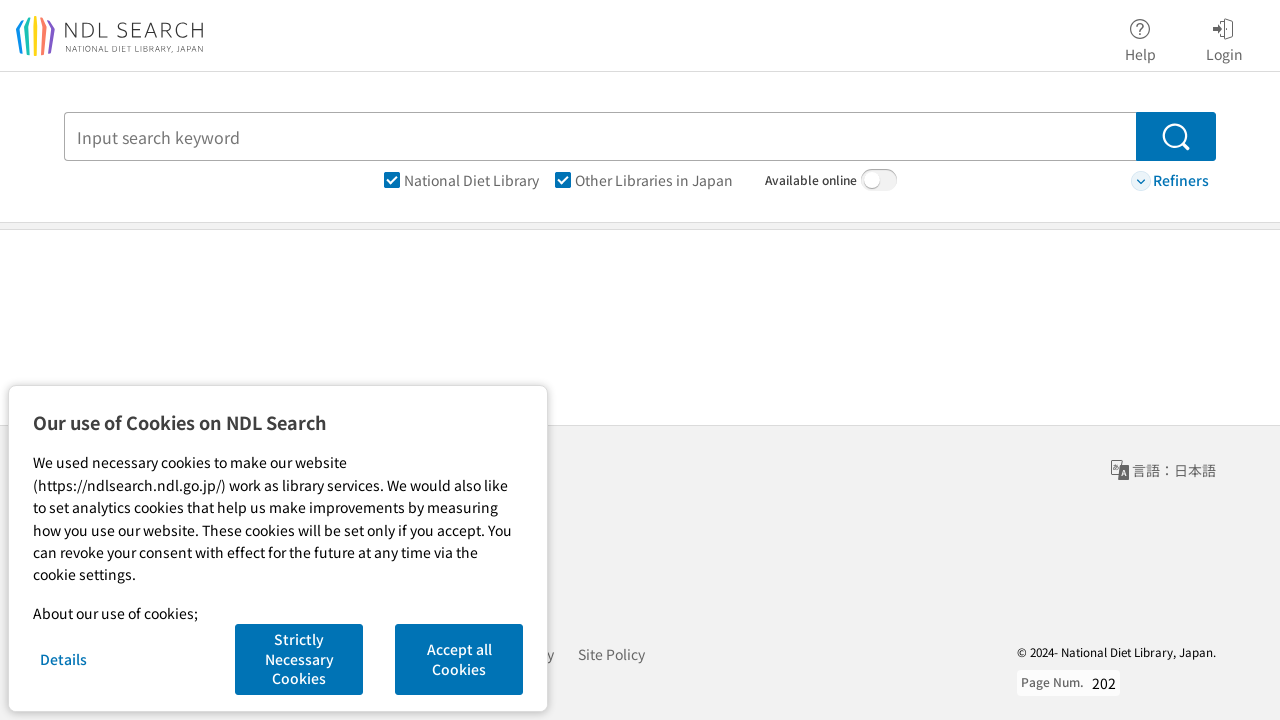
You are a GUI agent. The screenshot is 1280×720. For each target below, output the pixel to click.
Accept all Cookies (459, 659)
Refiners (1170, 180)
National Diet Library (461, 180)
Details (63, 659)
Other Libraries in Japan (644, 180)
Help (1140, 37)
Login (1224, 37)
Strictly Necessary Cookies (299, 658)
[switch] (879, 180)
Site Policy (611, 654)
